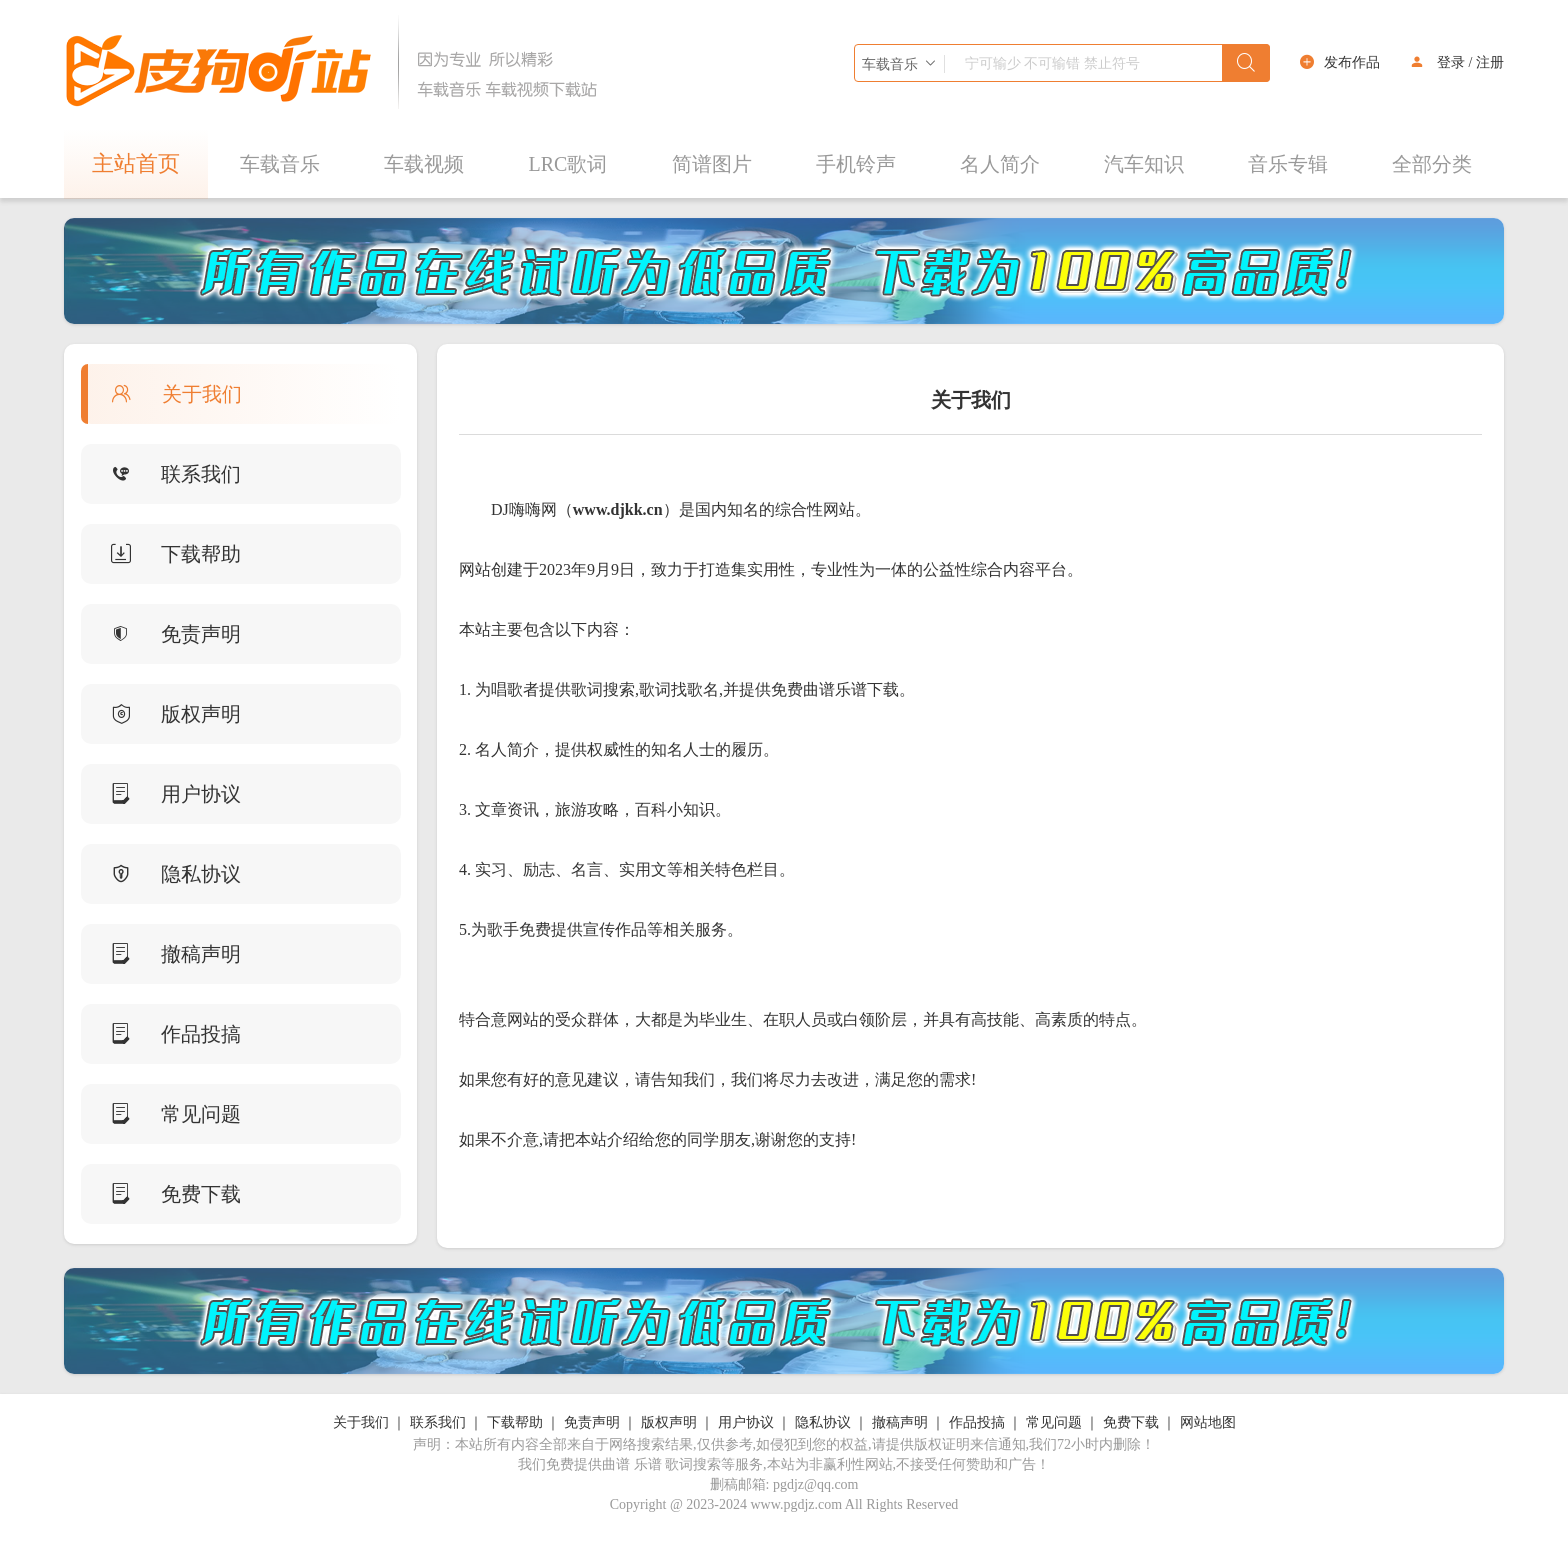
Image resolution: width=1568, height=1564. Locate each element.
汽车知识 (1144, 164)
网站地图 (1208, 1422)
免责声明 (161, 634)
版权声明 (161, 714)
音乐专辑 (1288, 164)
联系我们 (161, 474)
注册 (1490, 62)
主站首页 (136, 163)
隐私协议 (161, 874)
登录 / (1454, 62)
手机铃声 (856, 164)
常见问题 (161, 1114)
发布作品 (1352, 62)
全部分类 (1432, 164)
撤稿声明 (161, 954)
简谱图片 (712, 164)
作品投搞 (161, 1034)
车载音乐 (280, 164)
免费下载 (161, 1194)
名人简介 (1000, 164)
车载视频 (424, 164)
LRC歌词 (568, 164)
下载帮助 (161, 554)
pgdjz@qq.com (816, 1484)
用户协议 (161, 794)
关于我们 (161, 394)
